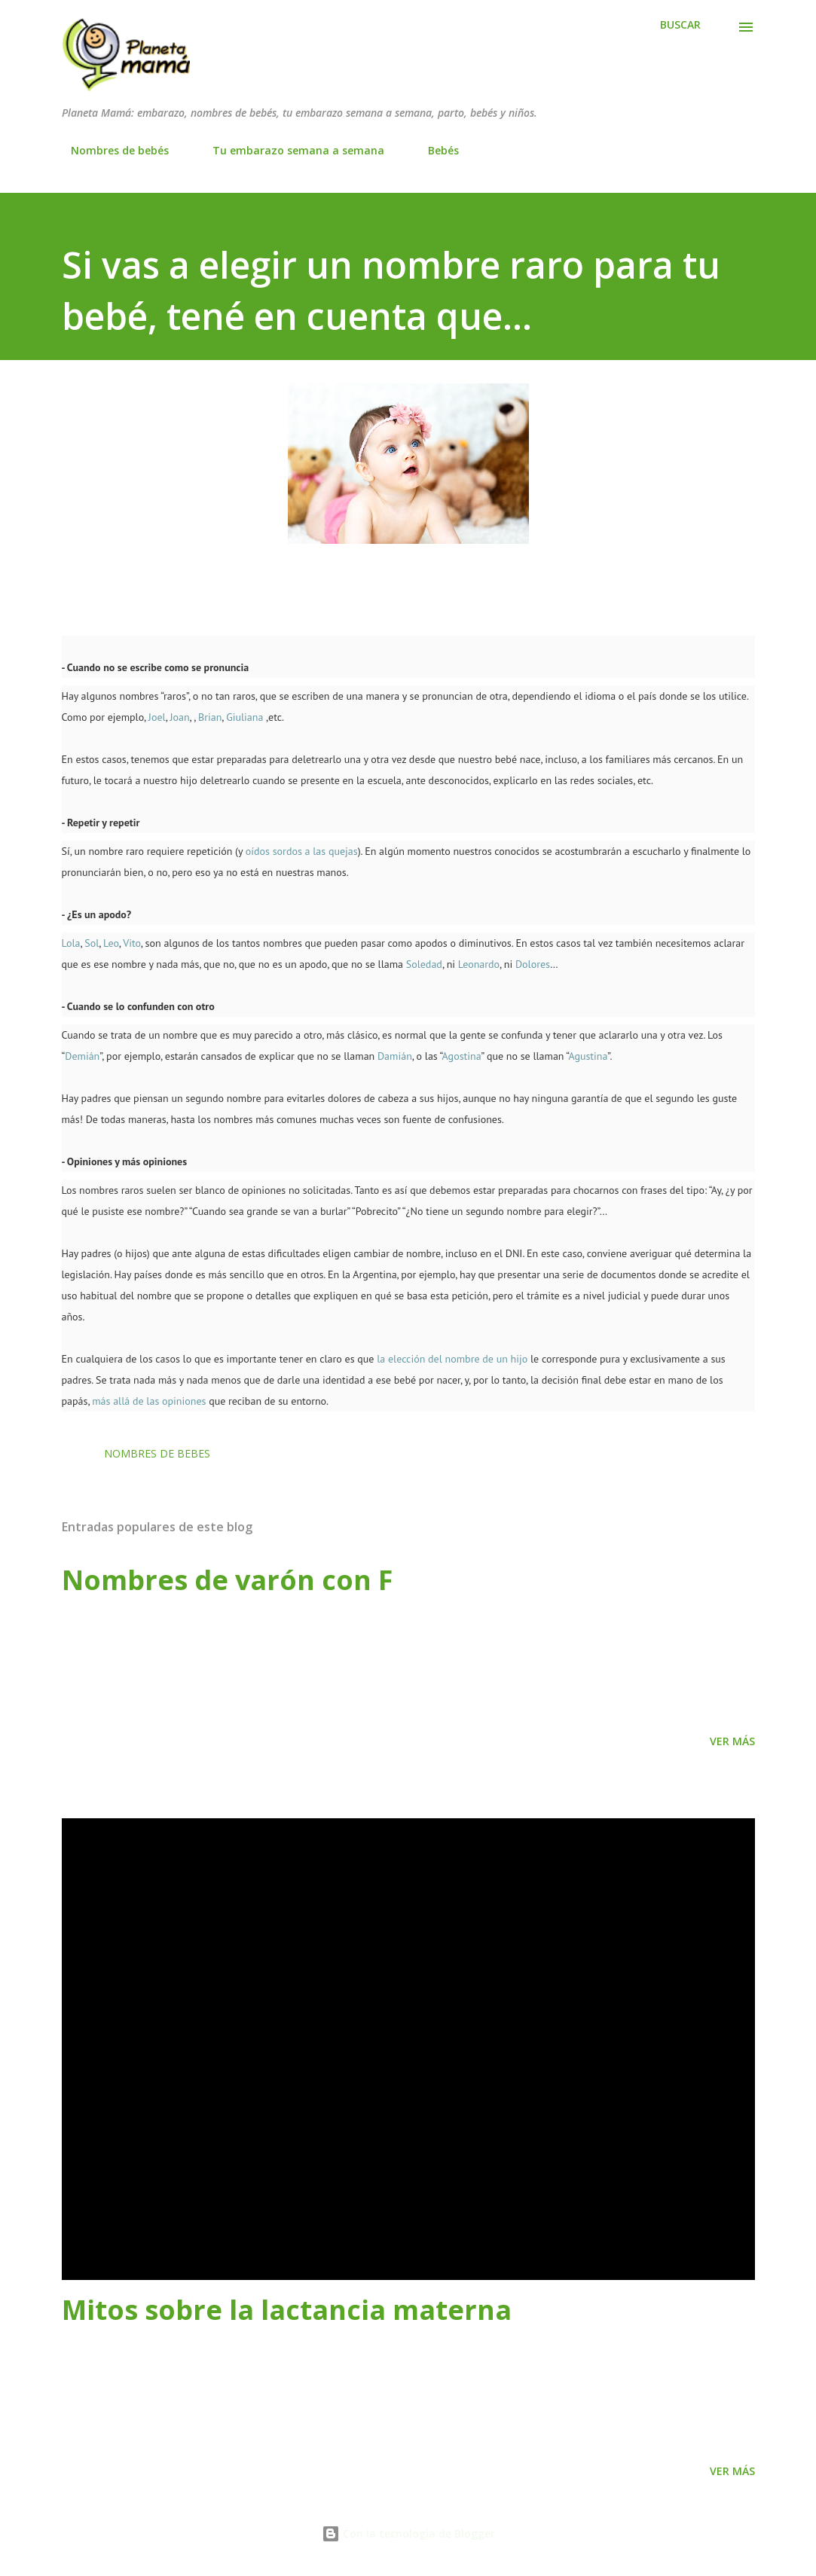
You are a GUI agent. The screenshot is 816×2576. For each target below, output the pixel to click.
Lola (71, 943)
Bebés (434, 150)
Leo (111, 943)
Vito (131, 943)
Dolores (532, 964)
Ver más (732, 1741)
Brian (210, 717)
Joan (179, 717)
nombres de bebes (157, 1453)
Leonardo (479, 964)
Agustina (587, 1056)
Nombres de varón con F (227, 1579)
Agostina (461, 1056)
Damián (394, 1056)
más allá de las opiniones (149, 1401)
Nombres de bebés (111, 150)
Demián (82, 1056)
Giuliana (244, 717)
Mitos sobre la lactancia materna (287, 2309)
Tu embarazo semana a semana (289, 150)
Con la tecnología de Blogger (408, 2533)
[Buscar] (680, 25)
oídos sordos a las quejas (302, 851)
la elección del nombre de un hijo (452, 1359)
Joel (155, 717)
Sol (91, 943)
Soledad (424, 964)
